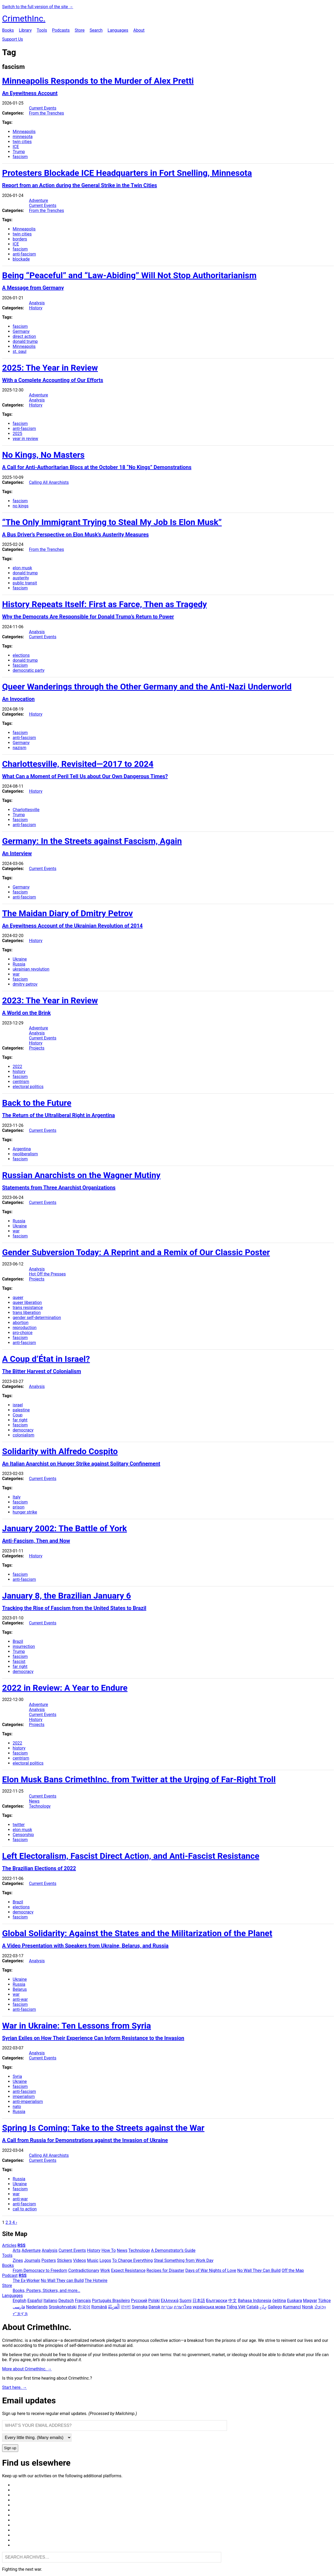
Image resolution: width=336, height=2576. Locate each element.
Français (83, 2300)
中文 (232, 2300)
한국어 (84, 2306)
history (19, 1071)
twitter (19, 1824)
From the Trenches (46, 113)
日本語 (198, 2300)
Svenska (140, 2306)
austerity (21, 577)
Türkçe (324, 2300)
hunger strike (25, 1512)
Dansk (154, 2306)
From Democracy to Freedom (40, 2270)
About (139, 30)
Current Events (42, 108)
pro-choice (22, 1332)
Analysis (37, 302)
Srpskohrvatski (63, 2306)
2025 (17, 433)
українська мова (209, 2306)
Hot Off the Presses (47, 1274)
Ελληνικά (169, 2300)
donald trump (25, 341)
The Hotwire (96, 2280)
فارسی (19, 2306)
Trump (19, 151)
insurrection (24, 1646)
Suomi (185, 2300)
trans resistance (28, 1307)
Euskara (294, 2300)
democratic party (29, 670)
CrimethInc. (23, 18)
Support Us (12, 39)
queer (18, 1297)
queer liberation (27, 1302)
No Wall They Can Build (259, 2270)
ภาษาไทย (183, 2306)
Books (8, 30)
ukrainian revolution (31, 969)
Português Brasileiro (111, 2300)
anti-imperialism (28, 2101)
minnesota (22, 136)
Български (216, 2300)
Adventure (38, 200)
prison (19, 1507)
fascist (19, 1661)
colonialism (23, 1435)
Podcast (10, 2275)
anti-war (20, 1999)
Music (92, 2260)
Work (105, 2270)
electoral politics (28, 1086)
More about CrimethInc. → (27, 2368)
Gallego (275, 2306)
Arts (17, 2250)
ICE (16, 146)
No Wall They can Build (62, 2280)
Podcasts (61, 30)
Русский (139, 2300)
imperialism (24, 2096)
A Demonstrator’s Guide (173, 2250)
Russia (19, 964)
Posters (48, 2260)
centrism (21, 1081)
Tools (42, 30)
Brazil (18, 1641)
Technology (40, 1806)
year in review (25, 438)
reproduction (24, 1327)
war (16, 974)
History (35, 307)
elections (21, 655)
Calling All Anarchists (49, 482)
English (19, 2300)
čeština (279, 2300)
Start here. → (14, 2387)
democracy (23, 1430)
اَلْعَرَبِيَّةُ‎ (114, 2306)
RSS (21, 2245)
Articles (9, 2245)
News (34, 1801)
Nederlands (37, 2306)
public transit (25, 582)
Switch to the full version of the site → (37, 6)
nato (17, 2106)
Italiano (51, 2300)
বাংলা (126, 2306)
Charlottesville (26, 809)
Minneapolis (24, 131)
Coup (17, 1414)
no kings (21, 505)
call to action (25, 2208)
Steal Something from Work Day (184, 2260)
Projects (37, 1048)
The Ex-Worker (26, 2280)
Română (99, 2306)
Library (25, 30)
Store (79, 30)
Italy (17, 1497)
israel (18, 1404)
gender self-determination (37, 1317)
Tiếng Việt (235, 2306)
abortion (21, 1322)
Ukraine (20, 959)
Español (34, 2300)
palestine (21, 1409)
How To (108, 2250)
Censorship (23, 1834)
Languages (118, 30)
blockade (21, 259)
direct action (24, 336)
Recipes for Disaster (165, 2270)
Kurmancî (292, 2306)
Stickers (64, 2260)
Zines (18, 2260)
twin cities (22, 141)
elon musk (22, 567)
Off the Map (293, 2270)
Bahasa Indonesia (254, 2300)
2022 (17, 1066)
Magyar (310, 2300)
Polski (154, 2300)
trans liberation (27, 1312)
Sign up (10, 2448)
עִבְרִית (167, 2306)
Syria (17, 2076)
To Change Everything (132, 2260)
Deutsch (66, 2300)
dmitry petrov (25, 984)
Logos (105, 2260)
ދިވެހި (263, 2306)
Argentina (22, 1148)
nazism (19, 747)
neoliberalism (25, 1153)
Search (95, 30)
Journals (32, 2260)
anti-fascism (24, 254)
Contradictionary (83, 2270)
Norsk (307, 2306)
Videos (79, 2260)
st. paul (19, 351)
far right (20, 1419)
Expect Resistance (128, 2270)
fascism (20, 156)
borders (20, 239)
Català (253, 2306)
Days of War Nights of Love (210, 2270)
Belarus (20, 1989)
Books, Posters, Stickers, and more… (46, 2290)
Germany (21, 331)
